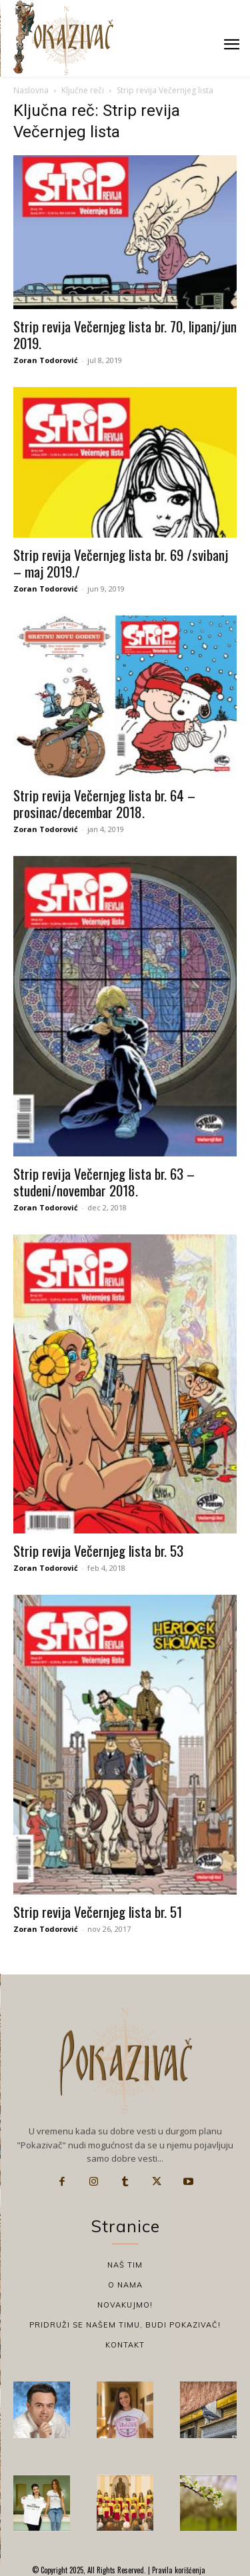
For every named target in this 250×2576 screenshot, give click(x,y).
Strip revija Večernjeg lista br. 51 (97, 1911)
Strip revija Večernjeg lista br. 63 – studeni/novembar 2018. (104, 1181)
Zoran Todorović (45, 360)
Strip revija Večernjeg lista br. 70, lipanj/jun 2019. (125, 334)
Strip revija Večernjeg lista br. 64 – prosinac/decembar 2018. (104, 803)
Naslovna (31, 90)
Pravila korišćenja (177, 2570)
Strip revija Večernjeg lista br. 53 (98, 1550)
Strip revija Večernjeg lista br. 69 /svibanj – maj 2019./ (120, 563)
